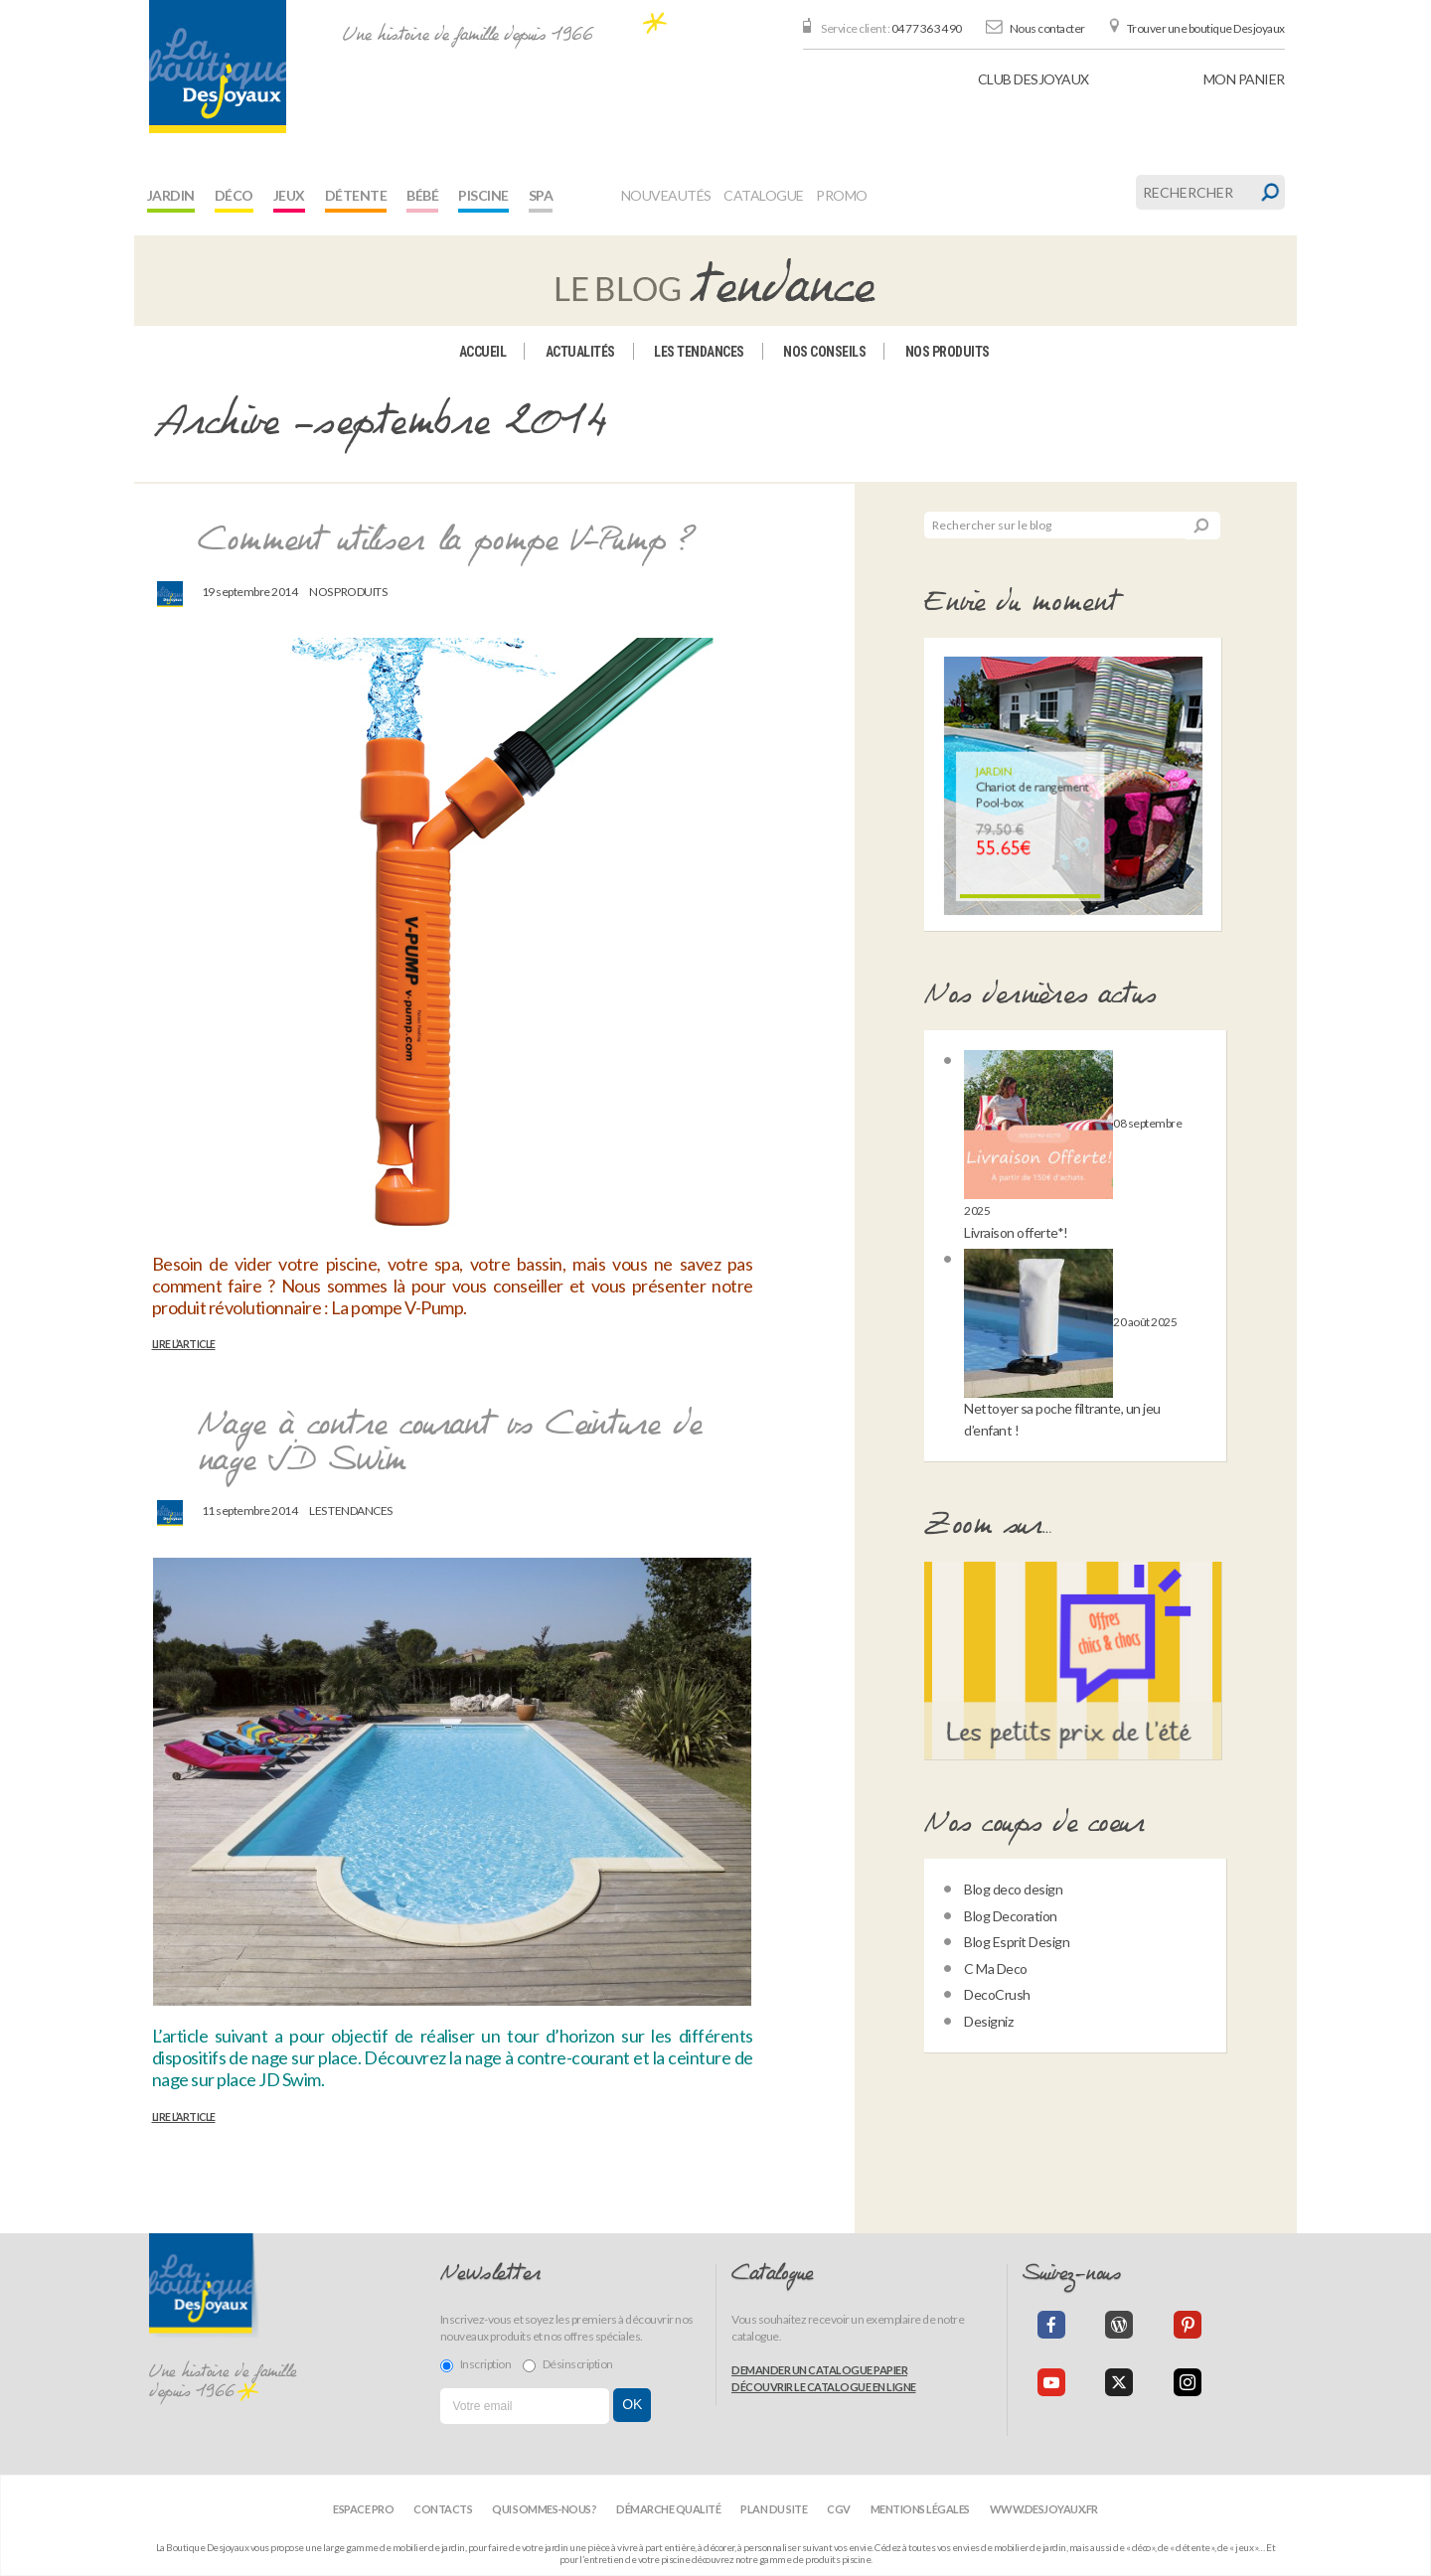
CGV (839, 2508)
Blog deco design (1013, 1889)
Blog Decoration (1010, 1915)
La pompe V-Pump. (399, 1307)
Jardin (171, 195)
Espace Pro (363, 2508)
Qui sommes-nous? (544, 2508)
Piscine (483, 195)
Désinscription (568, 2364)
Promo (842, 195)
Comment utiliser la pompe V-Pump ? (447, 541)
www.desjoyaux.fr (1044, 2508)
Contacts (442, 2508)
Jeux (289, 195)
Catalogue (763, 195)
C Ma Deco (996, 1968)
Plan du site (773, 2508)
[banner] (217, 66)
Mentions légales (920, 2508)
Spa (541, 195)
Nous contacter (1047, 28)
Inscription (476, 2364)
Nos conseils (824, 352)
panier (1244, 79)
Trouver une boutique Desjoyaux (1206, 28)
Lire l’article (184, 1344)
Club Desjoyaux (1033, 79)
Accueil (483, 352)
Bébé (422, 195)
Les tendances (699, 352)
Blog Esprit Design (1016, 1941)
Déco (234, 195)
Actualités (580, 352)
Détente (356, 195)
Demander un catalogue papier (819, 2369)
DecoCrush (997, 1994)
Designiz (988, 2021)
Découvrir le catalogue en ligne (823, 2386)
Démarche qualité (668, 2508)
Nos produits (947, 352)
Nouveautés (666, 195)
